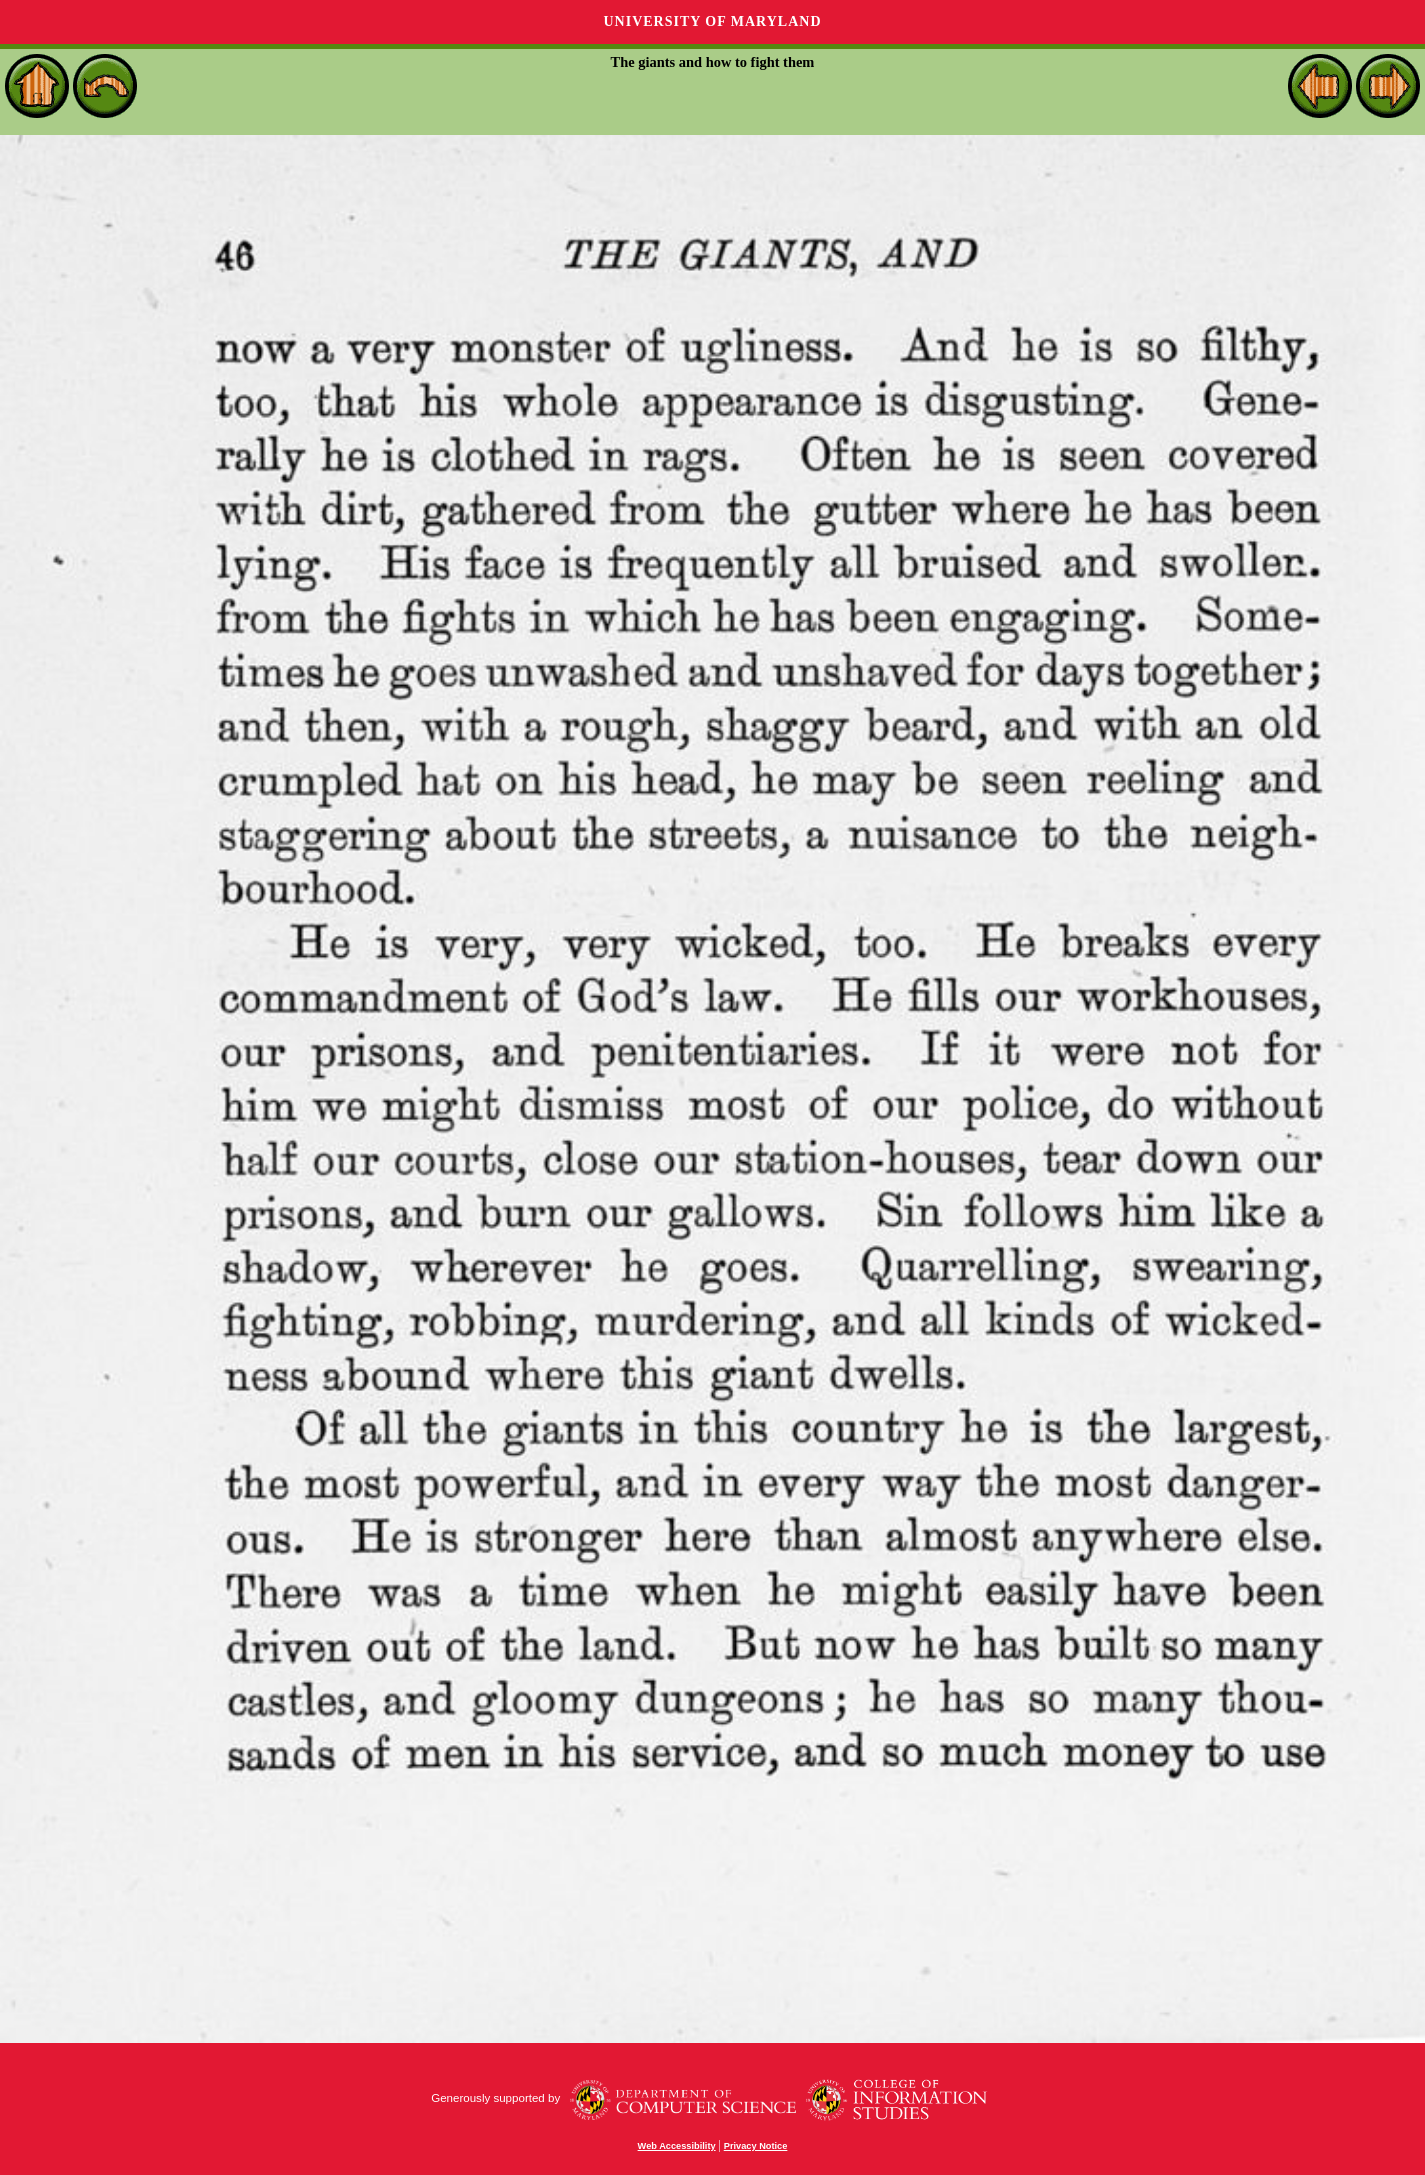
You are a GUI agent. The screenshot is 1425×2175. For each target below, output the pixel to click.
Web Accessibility (677, 2146)
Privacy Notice (756, 2146)
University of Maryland (712, 21)
